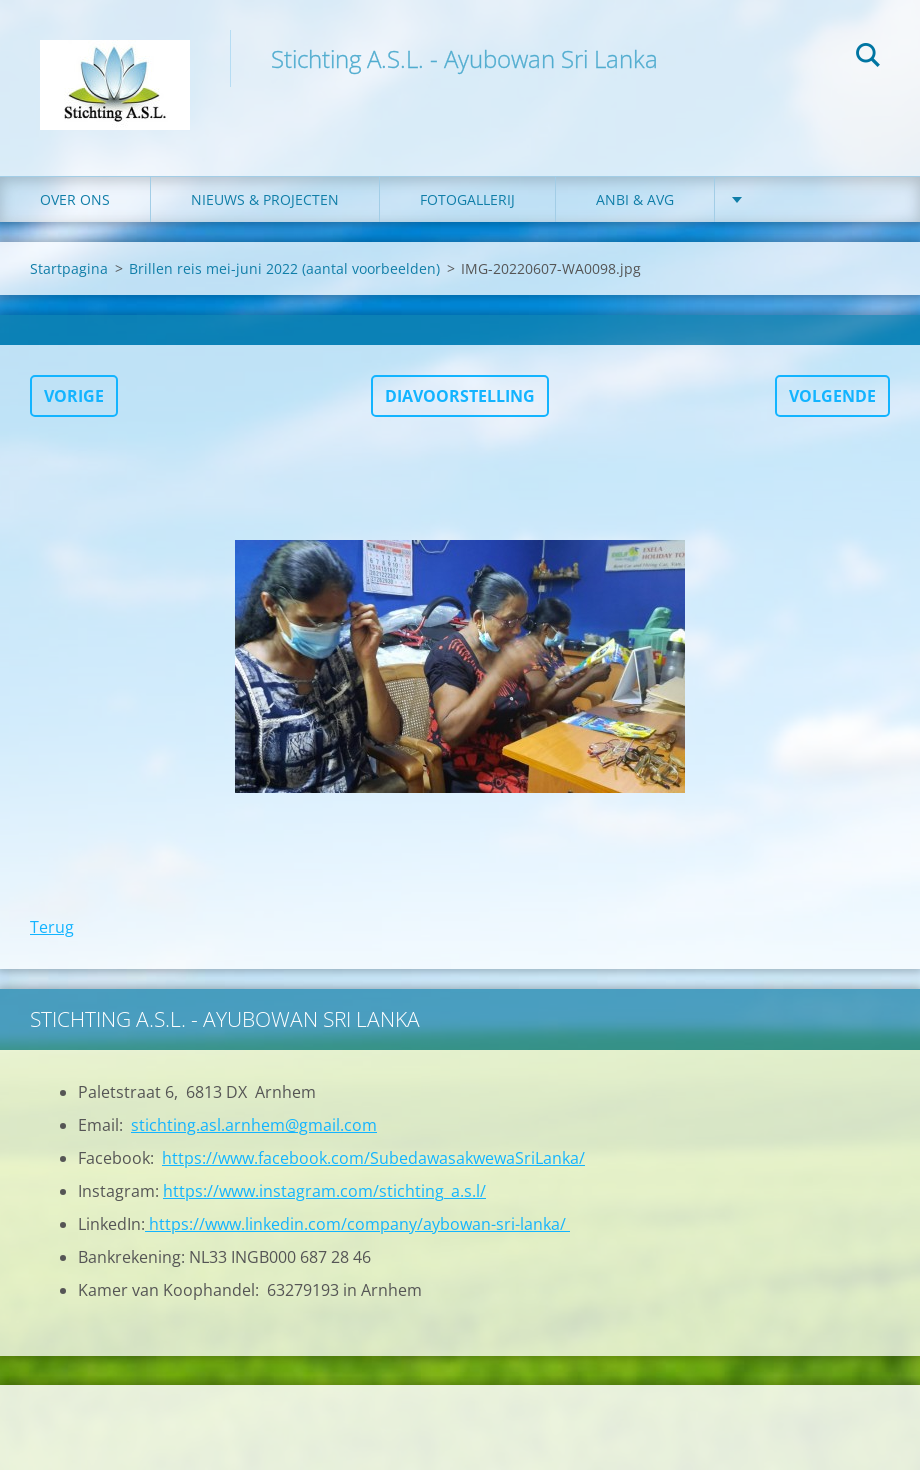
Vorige (74, 396)
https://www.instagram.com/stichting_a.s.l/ (324, 1191)
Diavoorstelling (460, 396)
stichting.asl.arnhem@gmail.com (254, 1125)
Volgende (832, 396)
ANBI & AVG (635, 199)
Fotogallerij (467, 199)
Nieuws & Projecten (265, 199)
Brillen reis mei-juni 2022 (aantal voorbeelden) (284, 268)
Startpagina (69, 268)
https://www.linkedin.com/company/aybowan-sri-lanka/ (357, 1224)
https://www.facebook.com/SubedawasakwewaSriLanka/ (373, 1158)
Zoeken (868, 58)
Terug (52, 927)
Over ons (75, 199)
